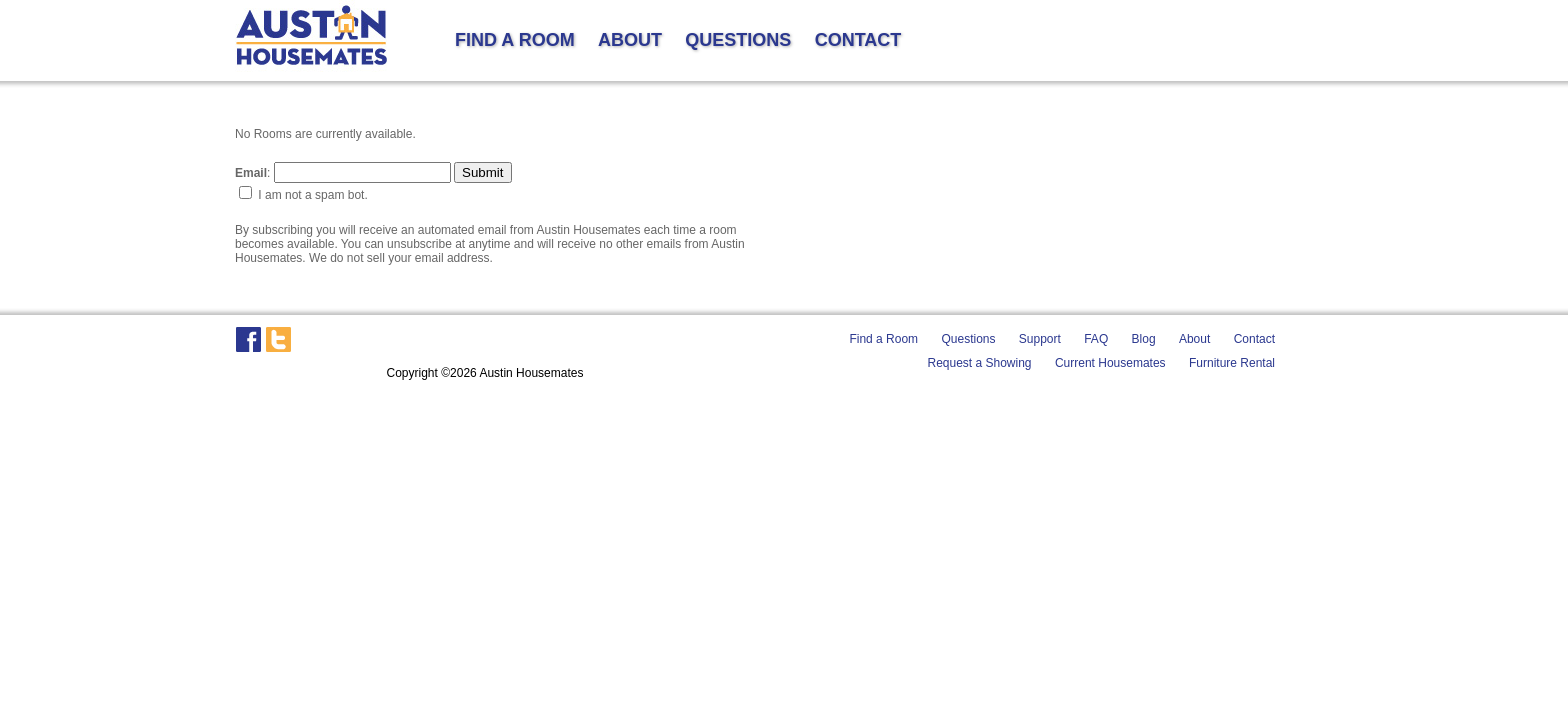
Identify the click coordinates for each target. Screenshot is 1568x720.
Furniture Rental (1232, 363)
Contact (1254, 339)
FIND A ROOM (515, 40)
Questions (968, 339)
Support (1040, 339)
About (1194, 339)
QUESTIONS (738, 40)
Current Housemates (1110, 363)
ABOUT (630, 40)
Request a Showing (979, 363)
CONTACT (858, 40)
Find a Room (883, 339)
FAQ (1096, 339)
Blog (1144, 339)
